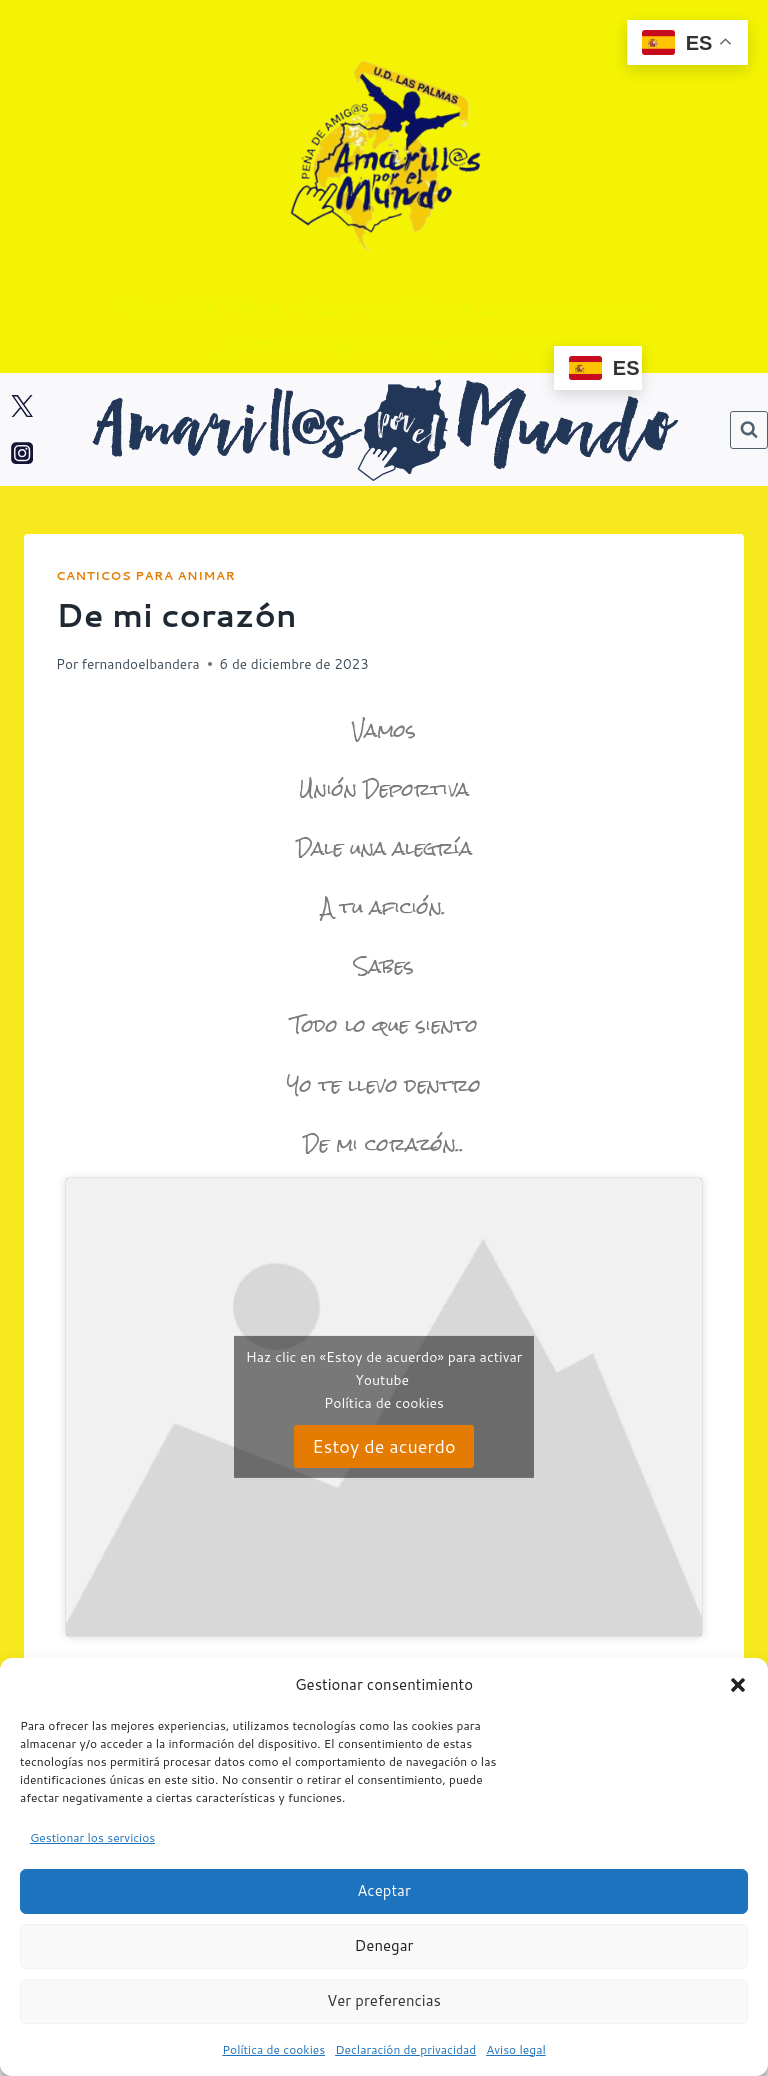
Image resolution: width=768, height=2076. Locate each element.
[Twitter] (22, 406)
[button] (738, 1685)
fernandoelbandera (140, 663)
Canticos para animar (145, 575)
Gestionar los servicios (92, 1837)
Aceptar (384, 1890)
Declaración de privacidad (405, 2049)
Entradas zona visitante (333, 346)
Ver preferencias (384, 2000)
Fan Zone (503, 346)
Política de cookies (273, 2049)
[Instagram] (22, 453)
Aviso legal (516, 2049)
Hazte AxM (169, 308)
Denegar (384, 1945)
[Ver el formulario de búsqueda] (749, 430)
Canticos (349, 308)
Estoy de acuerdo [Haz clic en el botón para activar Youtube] (383, 1446)
